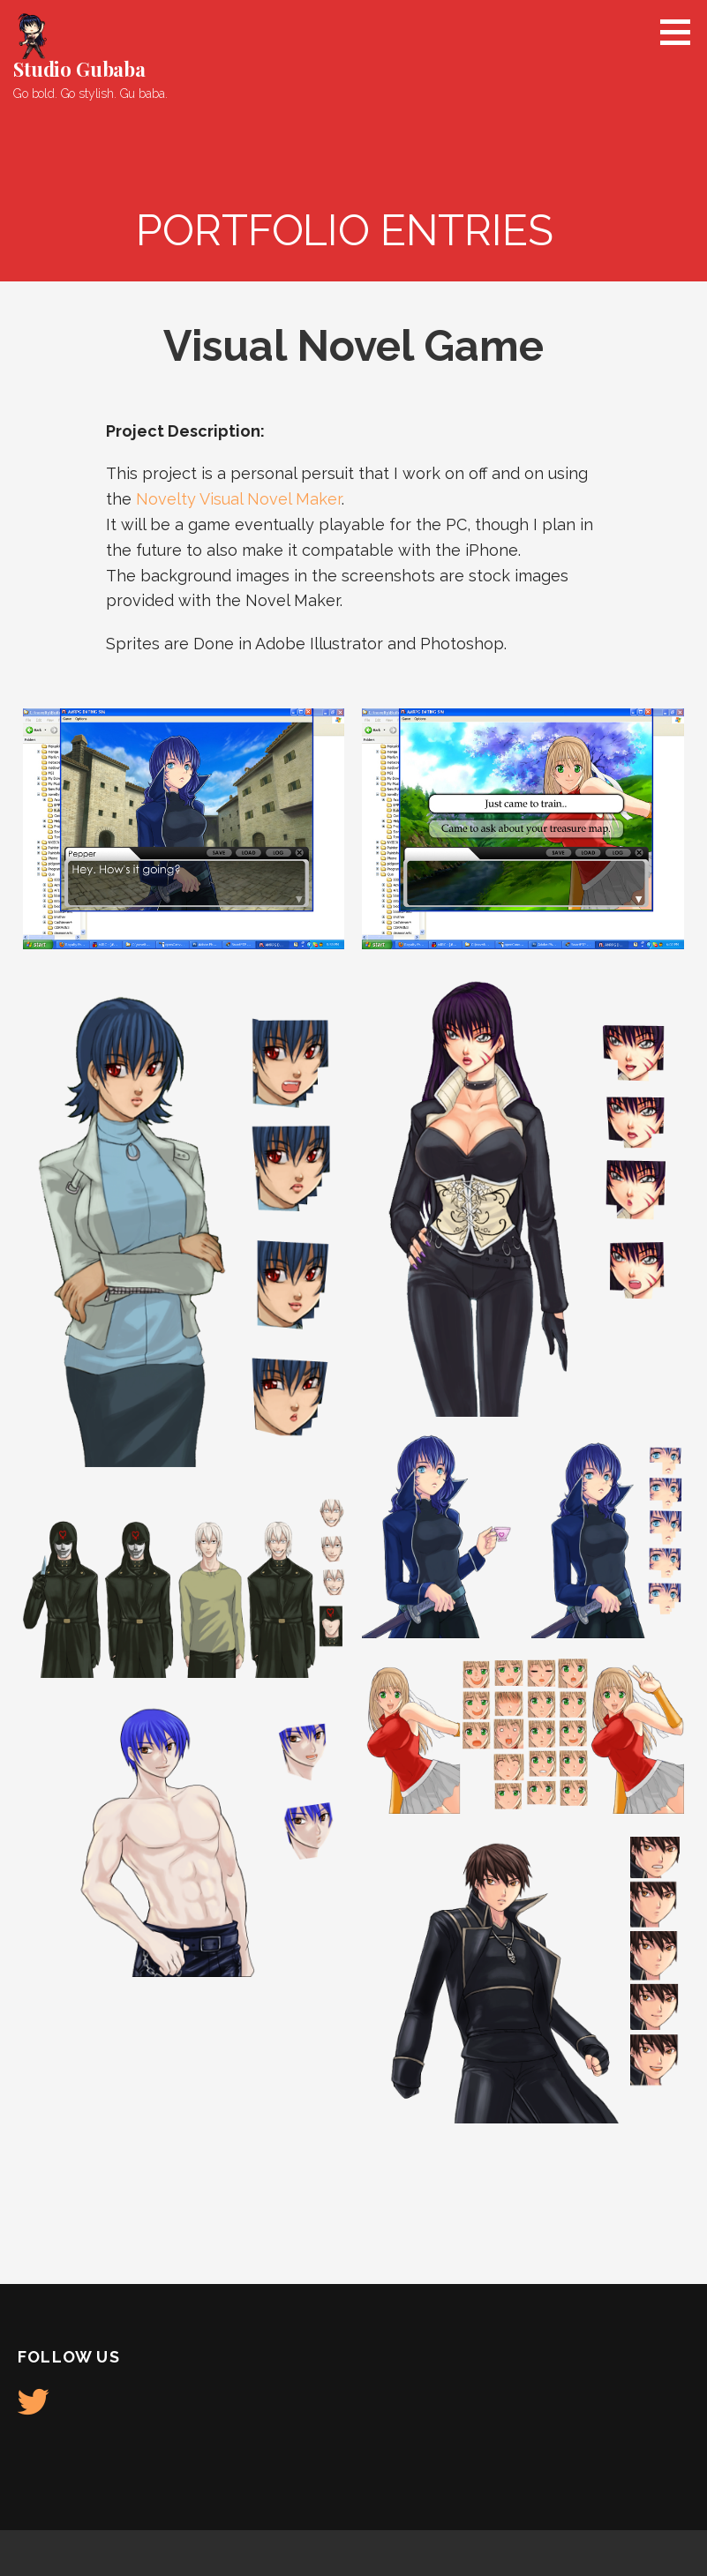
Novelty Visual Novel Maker (239, 499)
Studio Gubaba (79, 69)
